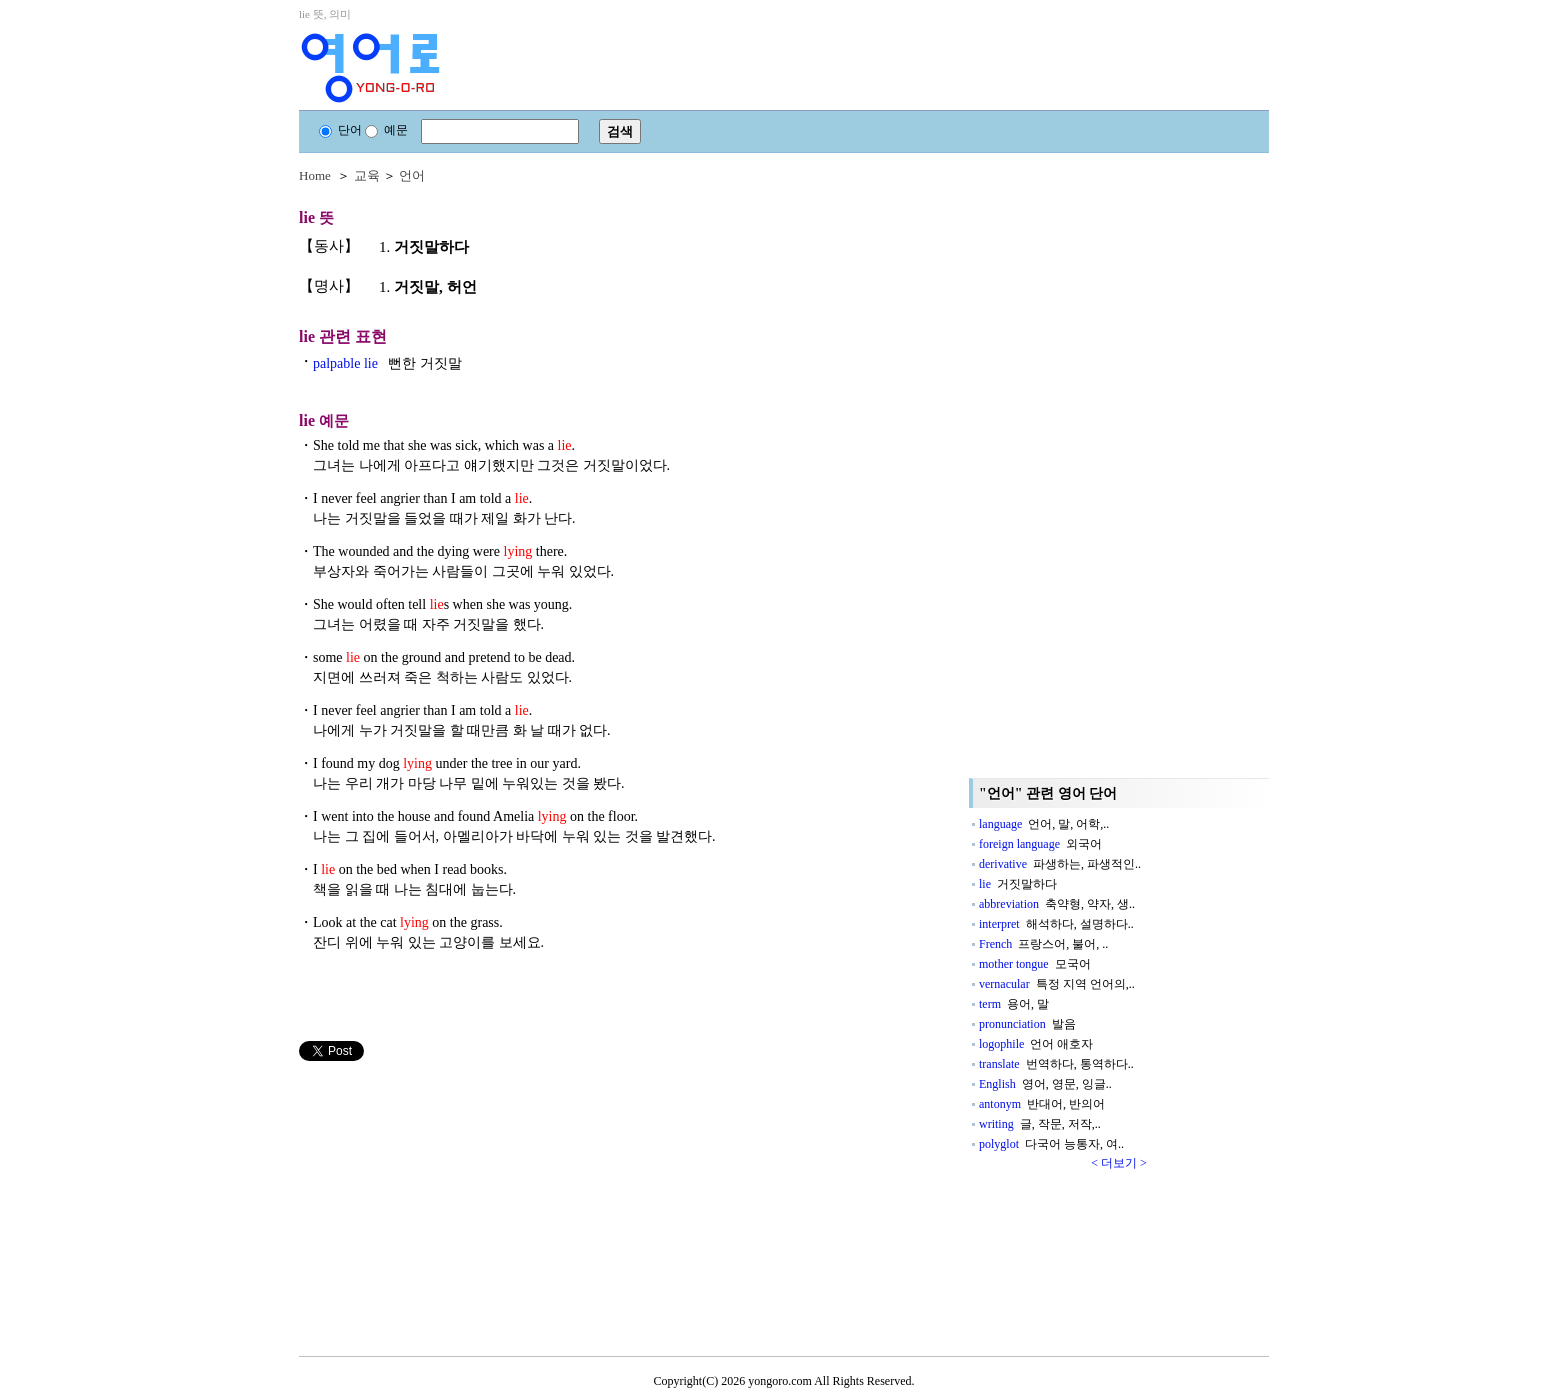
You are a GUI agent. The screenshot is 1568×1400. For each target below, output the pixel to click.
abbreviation (1057, 904)
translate (1056, 1064)
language (1044, 824)
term (1014, 1004)
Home (315, 175)
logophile (1036, 1044)
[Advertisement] (449, 1201)
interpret (1056, 924)
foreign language (1040, 844)
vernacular (1057, 984)
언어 (412, 175)
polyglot (1051, 1144)
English (1045, 1084)
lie (1018, 884)
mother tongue (1035, 964)
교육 (367, 175)
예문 (386, 130)
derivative (1060, 864)
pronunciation (1027, 1024)
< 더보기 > (1119, 1163)
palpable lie (387, 363)
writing (1040, 1124)
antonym (1042, 1104)
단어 (340, 130)
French (1043, 944)
